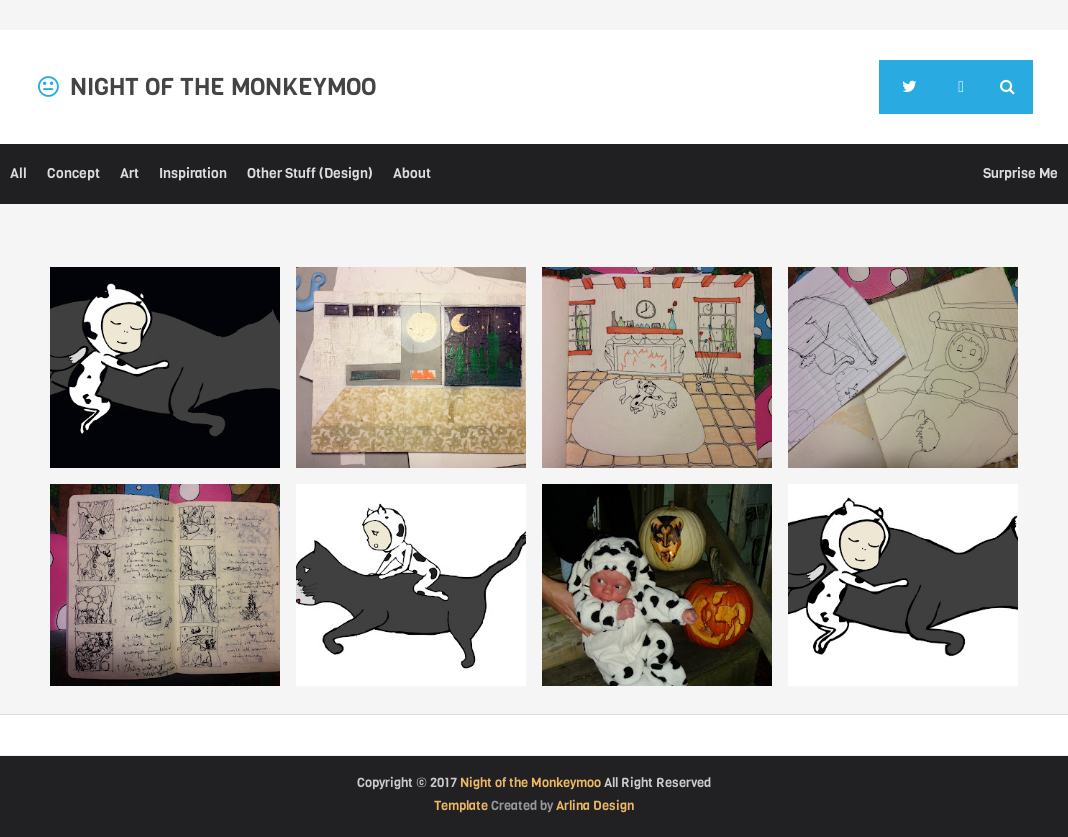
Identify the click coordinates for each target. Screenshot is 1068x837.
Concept (73, 173)
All (18, 173)
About (412, 173)
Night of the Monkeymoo (530, 782)
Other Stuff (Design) (310, 173)
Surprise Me (1020, 173)
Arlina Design (595, 805)
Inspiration (193, 173)
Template (461, 805)
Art (129, 173)
